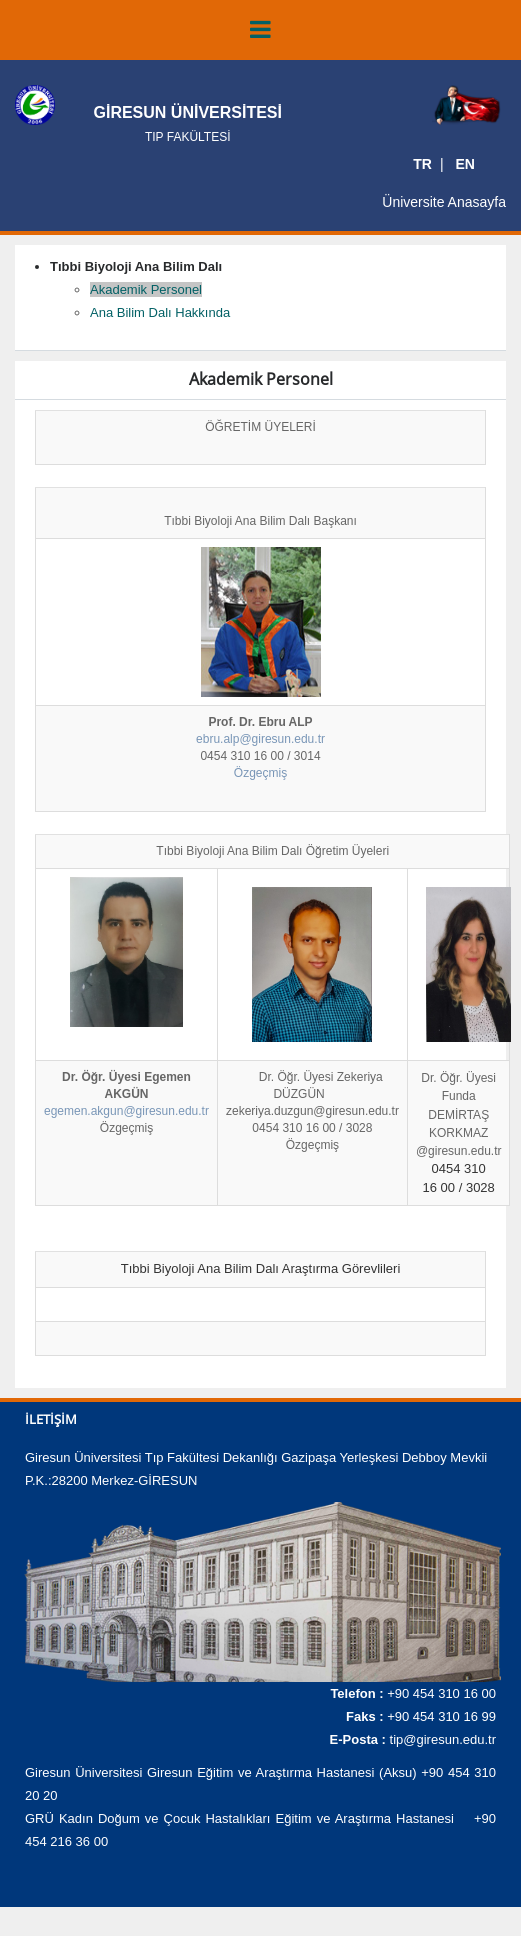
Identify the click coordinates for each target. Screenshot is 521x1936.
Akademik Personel (146, 289)
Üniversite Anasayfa (444, 202)
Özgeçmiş (260, 773)
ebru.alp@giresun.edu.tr (260, 739)
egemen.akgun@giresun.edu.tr (126, 1111)
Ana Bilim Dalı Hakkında (160, 312)
